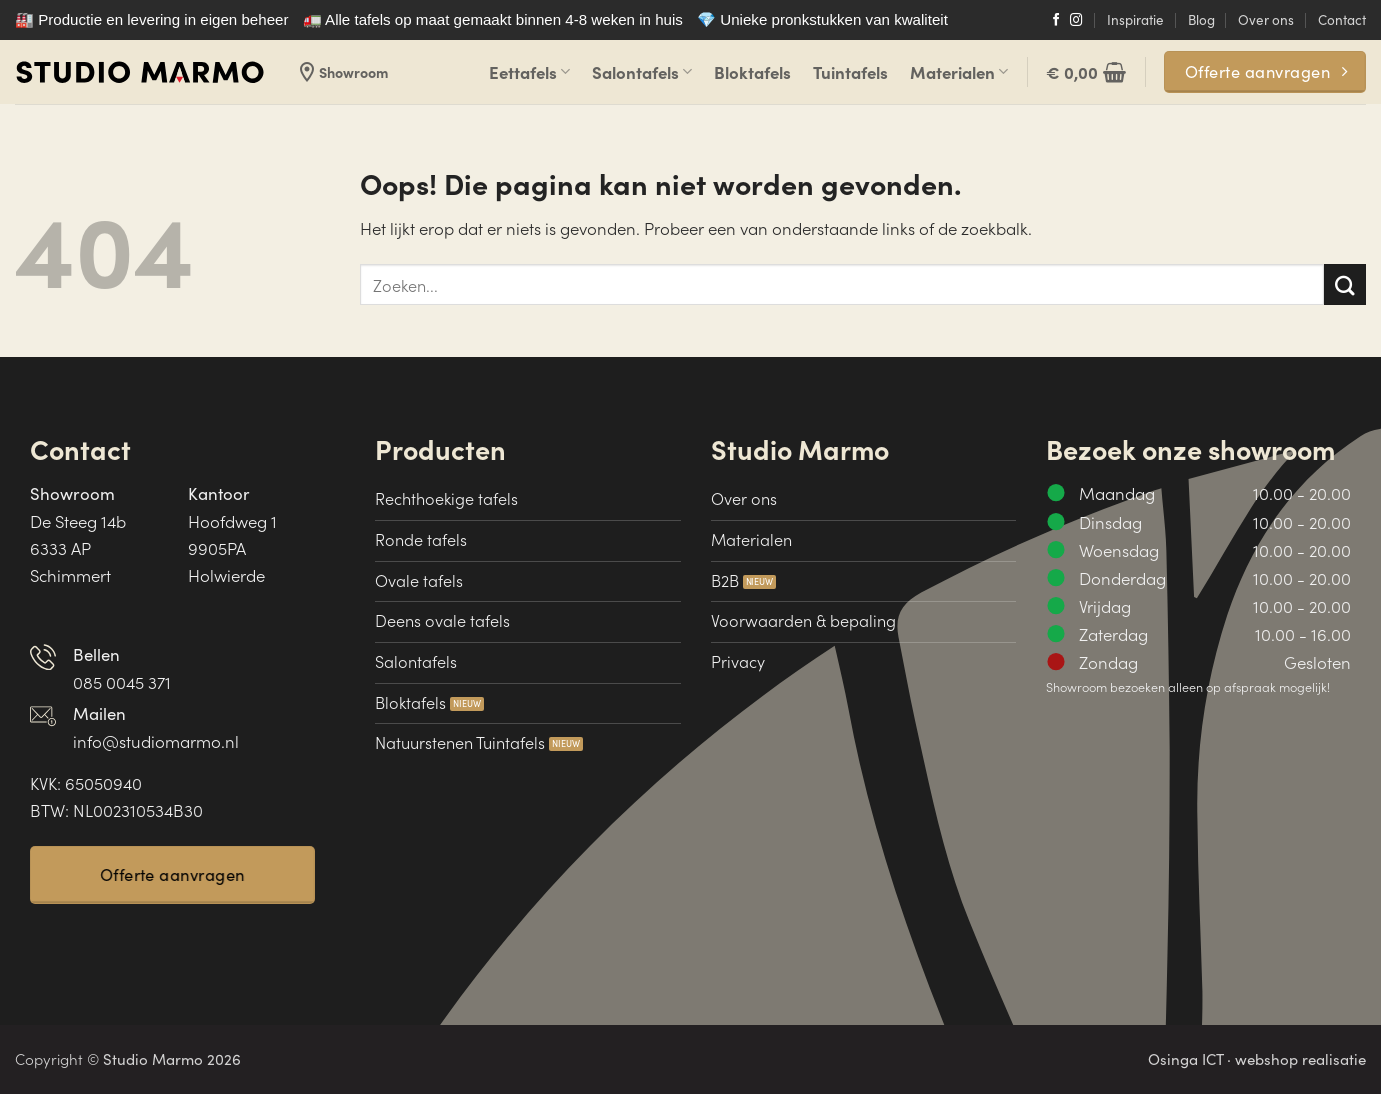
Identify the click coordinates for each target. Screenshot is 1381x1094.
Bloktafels (752, 71)
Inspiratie (1135, 19)
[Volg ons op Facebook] (1056, 21)
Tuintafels (850, 71)
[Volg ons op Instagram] (1076, 21)
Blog (1201, 19)
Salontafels (642, 71)
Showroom (341, 72)
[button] (1086, 72)
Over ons (1266, 19)
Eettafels (529, 71)
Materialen (959, 71)
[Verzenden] (1345, 284)
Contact (1342, 19)
